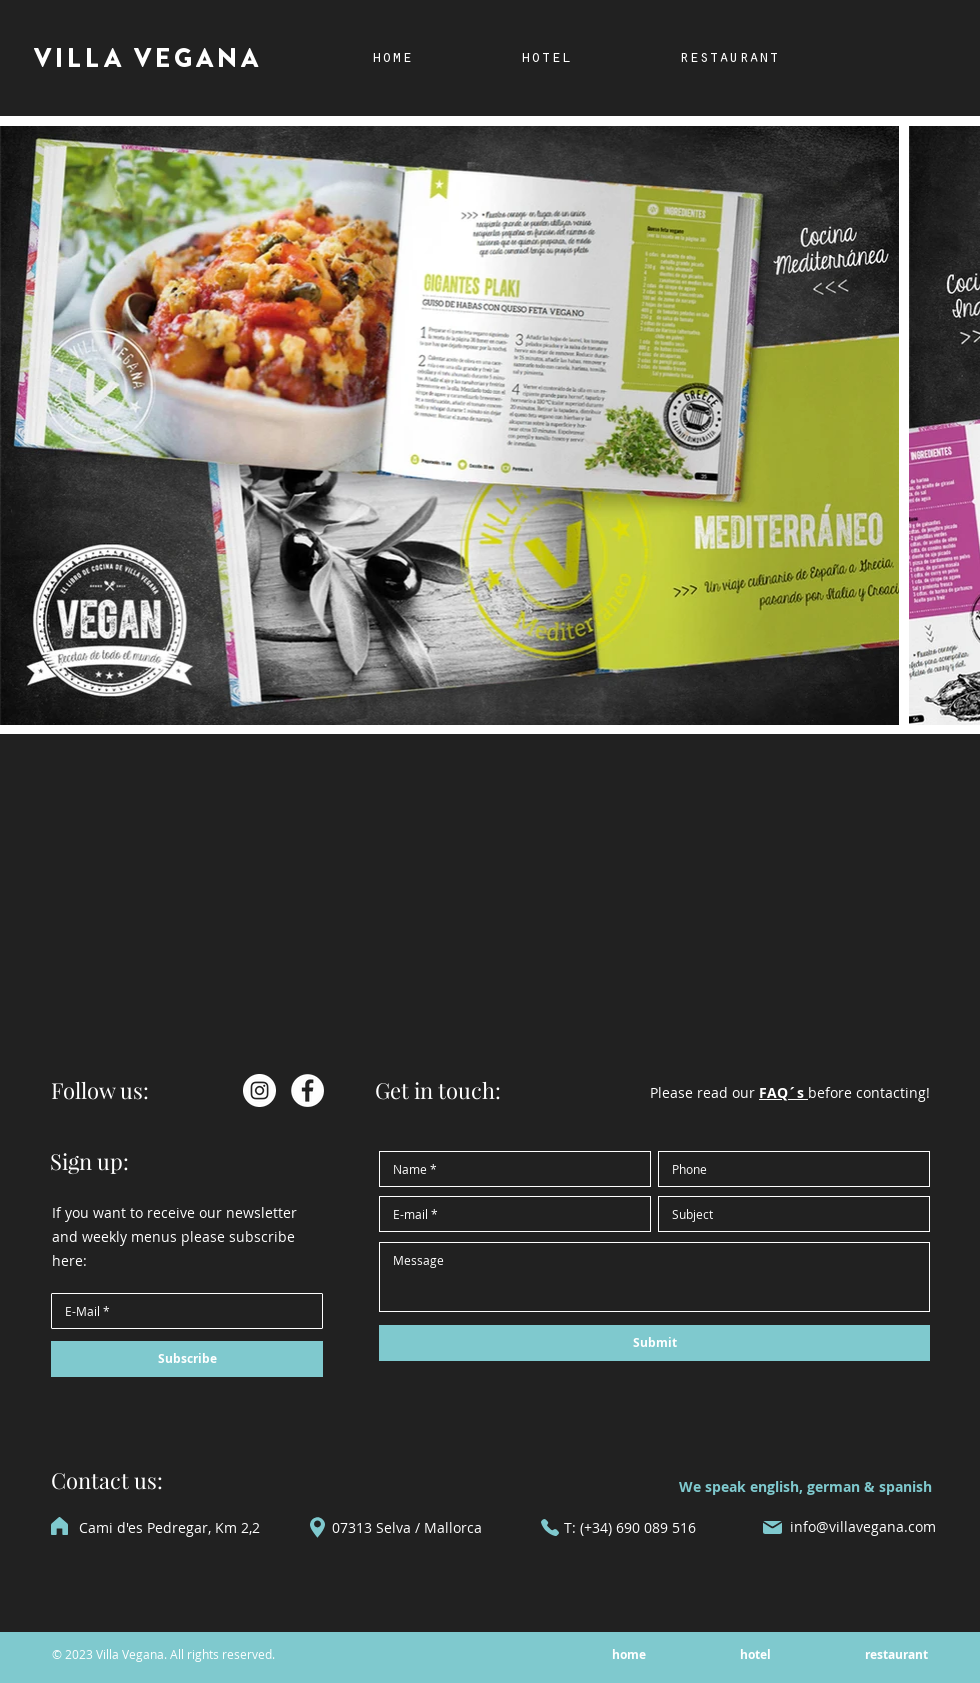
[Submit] (654, 1343)
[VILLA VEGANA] (150, 59)
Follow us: (100, 1090)
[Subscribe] (187, 1359)
